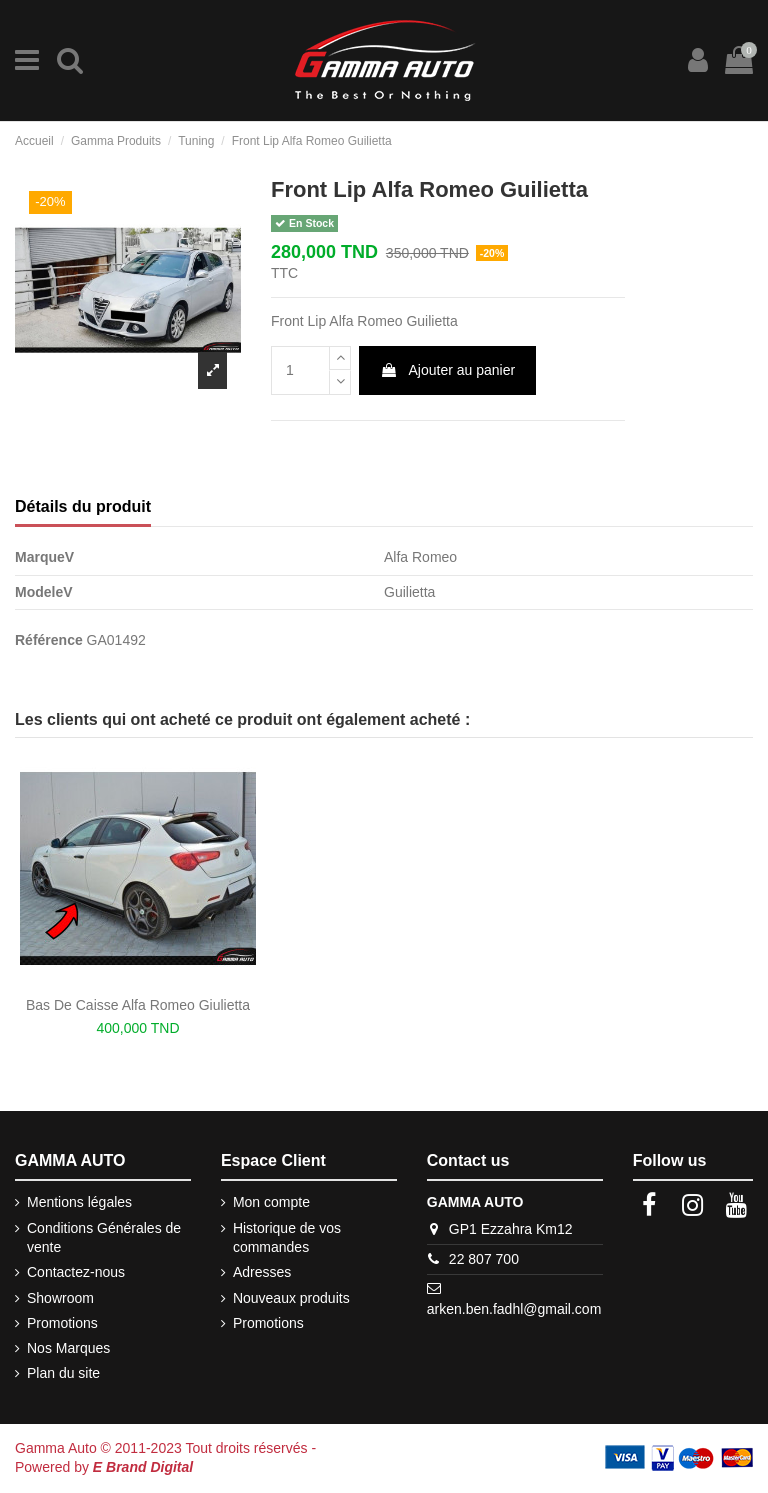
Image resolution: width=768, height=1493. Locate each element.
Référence (49, 640)
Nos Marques (68, 1348)
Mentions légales (79, 1202)
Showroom (60, 1298)
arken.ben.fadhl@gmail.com (514, 1309)
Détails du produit (83, 506)
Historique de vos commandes (287, 1238)
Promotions (62, 1323)
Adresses (262, 1272)
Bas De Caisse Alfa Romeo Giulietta (138, 1005)
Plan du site (63, 1373)
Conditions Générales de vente (104, 1238)
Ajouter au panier (447, 370)
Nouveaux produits (291, 1298)
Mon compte (271, 1202)
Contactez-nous (76, 1272)
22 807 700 (484, 1259)
